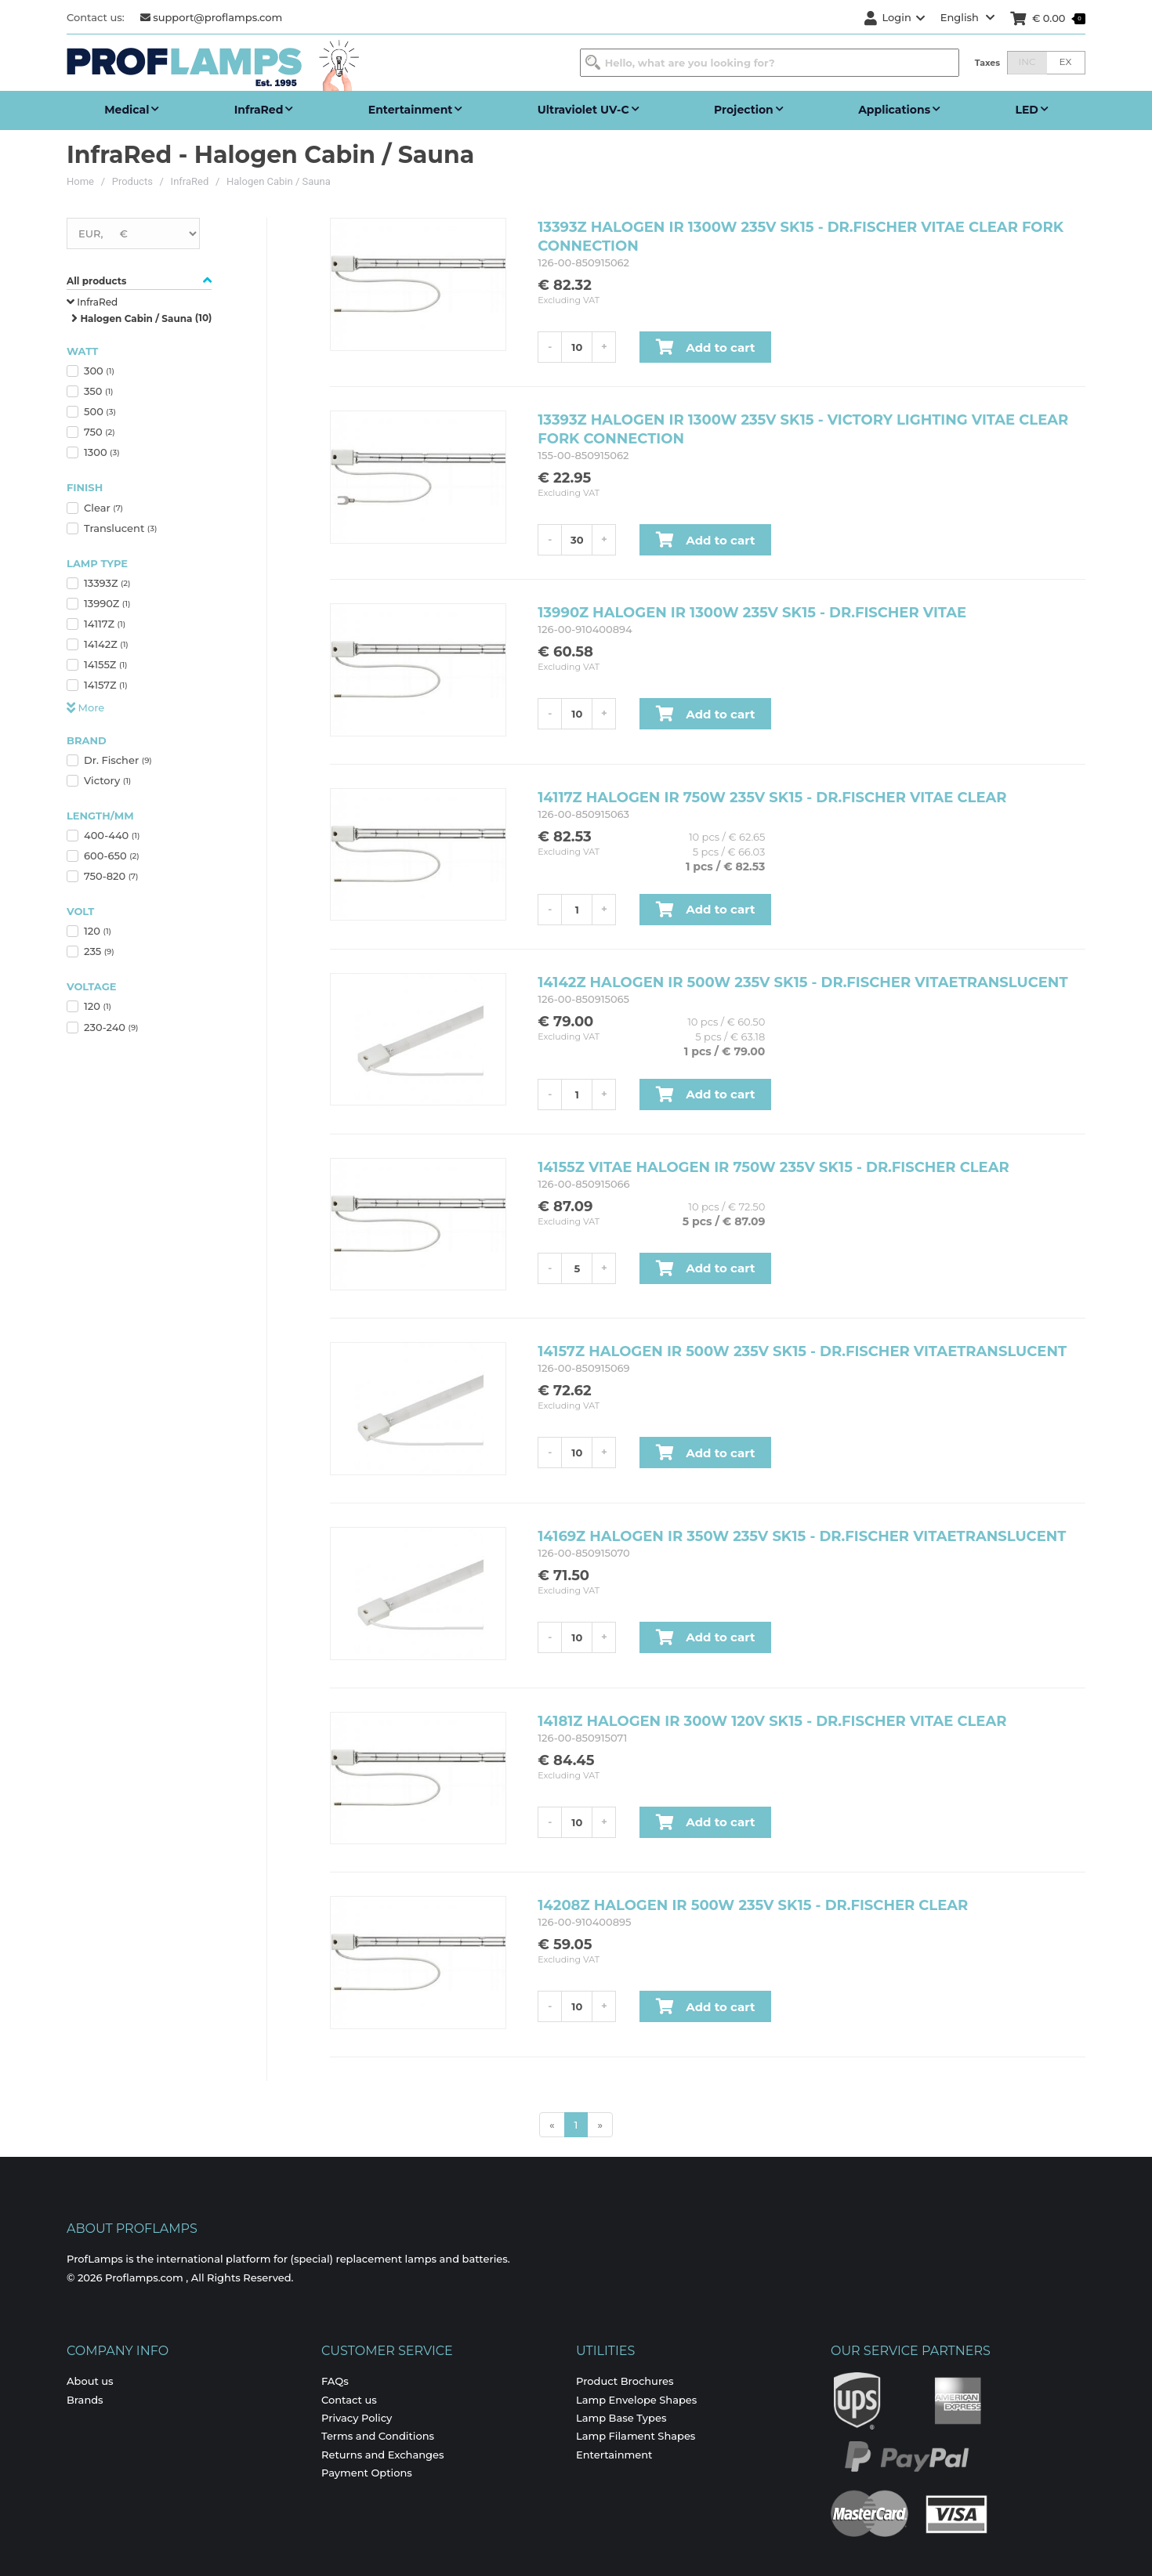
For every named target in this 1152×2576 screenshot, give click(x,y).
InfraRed (190, 181)
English (967, 17)
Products (132, 181)
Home (80, 181)
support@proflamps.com (211, 17)
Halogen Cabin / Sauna (278, 181)
